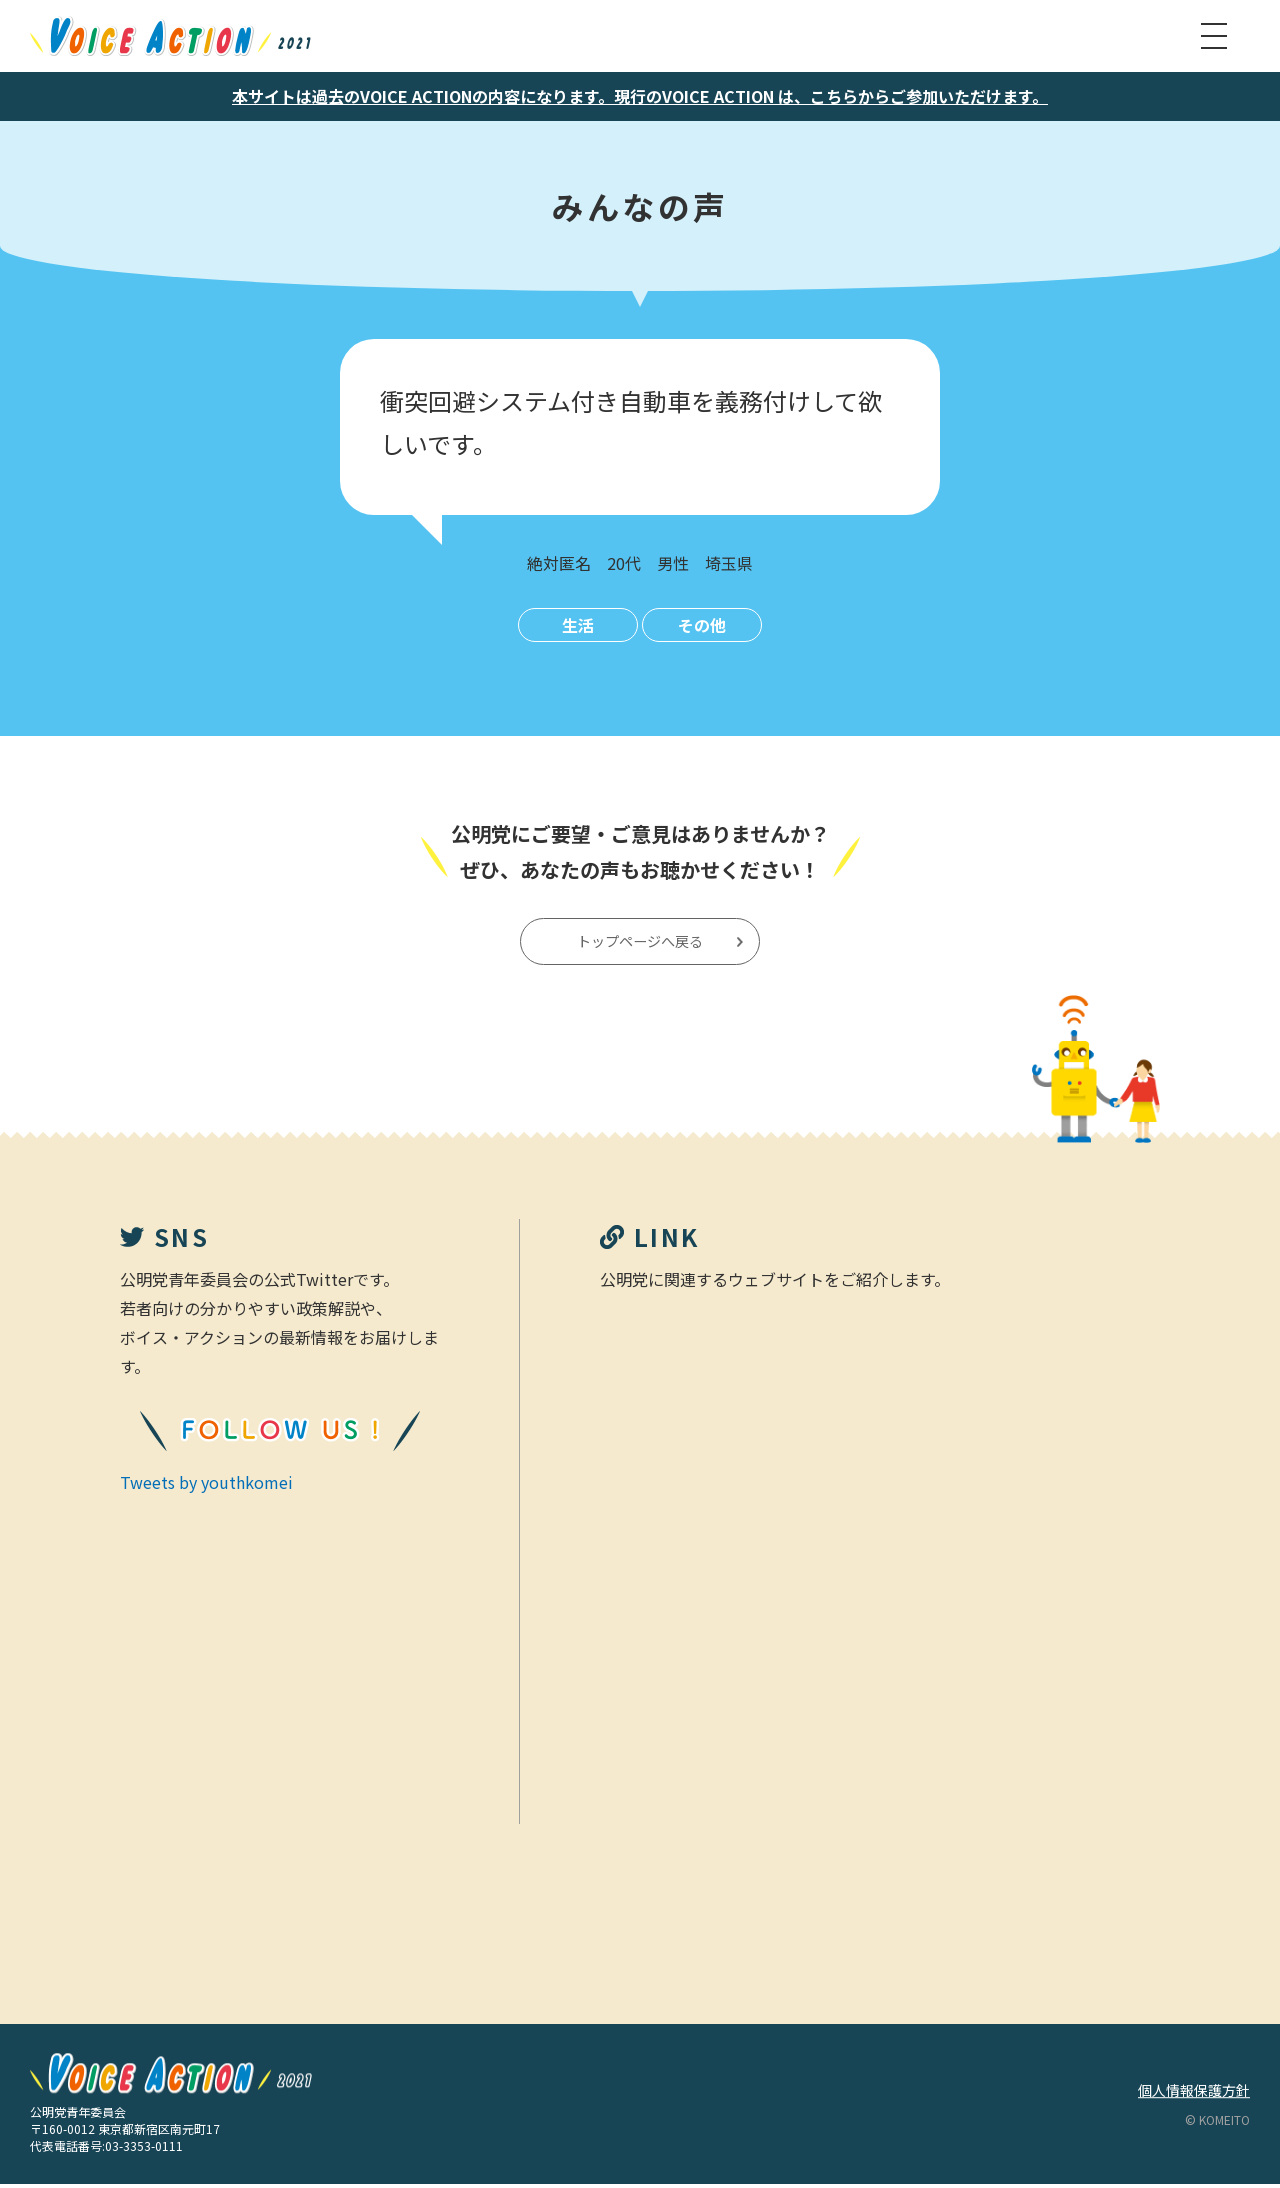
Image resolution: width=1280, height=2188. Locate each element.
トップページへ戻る (642, 943)
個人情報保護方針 (1194, 2094)
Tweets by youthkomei (206, 1485)
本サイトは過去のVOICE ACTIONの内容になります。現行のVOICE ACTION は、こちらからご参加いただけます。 (640, 96)
